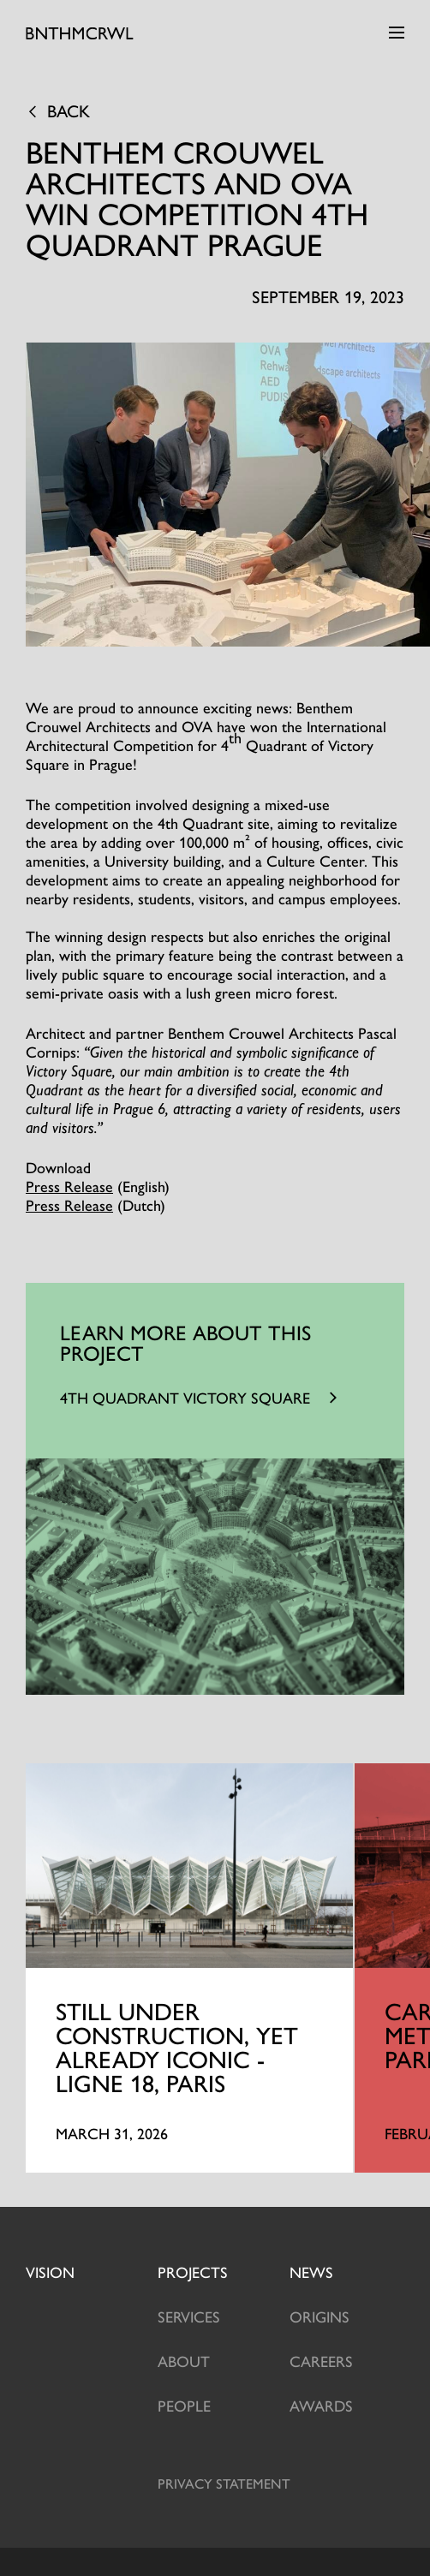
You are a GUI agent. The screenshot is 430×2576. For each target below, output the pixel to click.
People (184, 2405)
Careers (321, 2360)
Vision (50, 2271)
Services (189, 2316)
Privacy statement (224, 2483)
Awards (321, 2405)
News (311, 2271)
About (184, 2360)
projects (193, 2271)
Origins (319, 2316)
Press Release (69, 1185)
